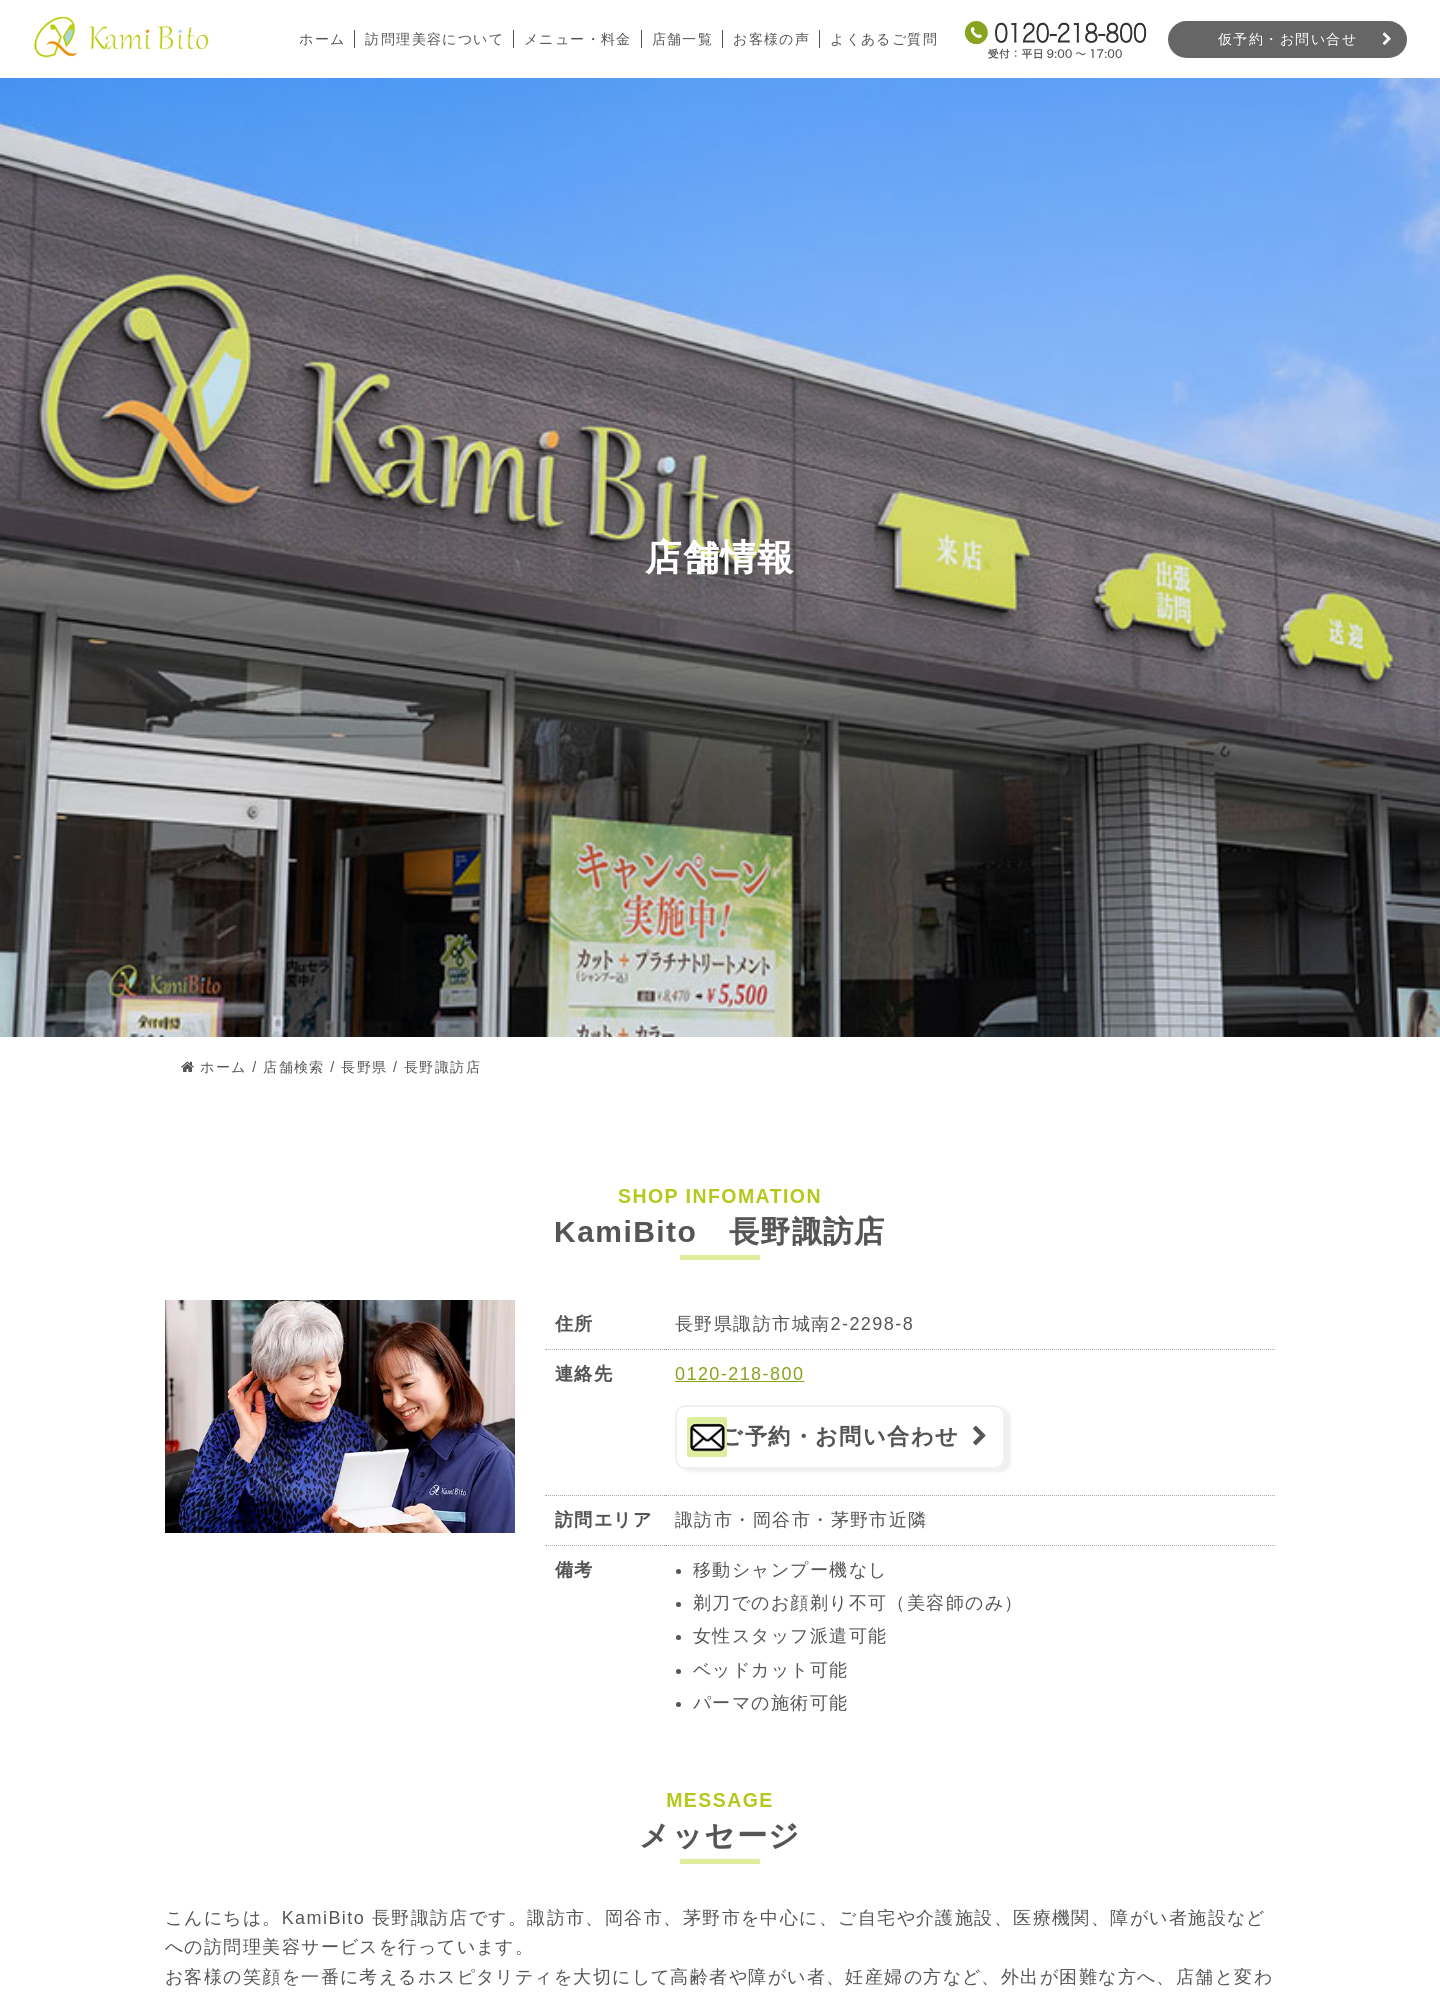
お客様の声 (771, 39)
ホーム (321, 39)
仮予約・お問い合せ (1287, 39)
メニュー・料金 (577, 39)
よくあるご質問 (884, 39)
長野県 (364, 1067)
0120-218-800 (739, 1374)
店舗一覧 (682, 39)
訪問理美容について (433, 39)
